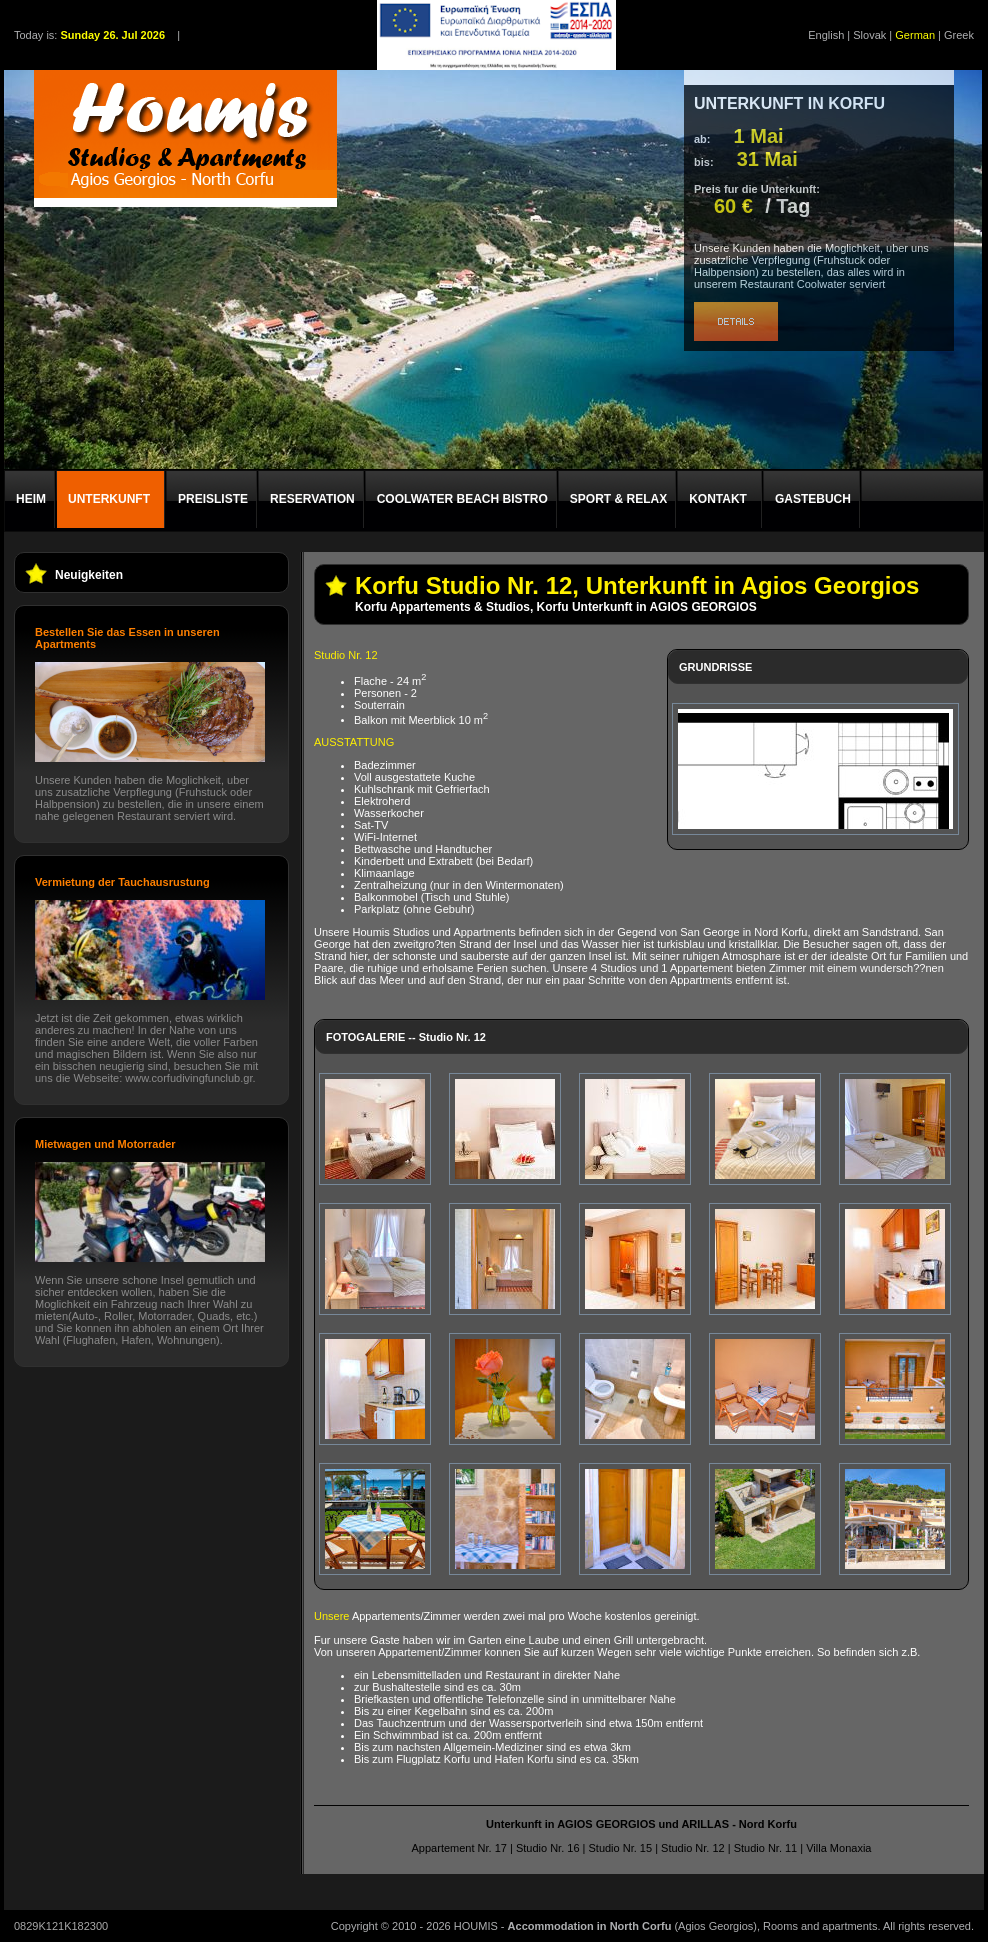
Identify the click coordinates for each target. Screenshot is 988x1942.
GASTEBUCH (813, 499)
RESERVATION (312, 499)
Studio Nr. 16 (548, 1848)
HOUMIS (476, 1926)
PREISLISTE (213, 499)
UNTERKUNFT (109, 499)
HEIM (31, 499)
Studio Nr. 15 (620, 1848)
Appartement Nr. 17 (459, 1848)
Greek (959, 35)
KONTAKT (718, 499)
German (915, 35)
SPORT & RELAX (618, 499)
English (826, 35)
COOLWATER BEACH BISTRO (462, 499)
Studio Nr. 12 (693, 1848)
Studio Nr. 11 (766, 1848)
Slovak (869, 35)
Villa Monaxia (838, 1848)
